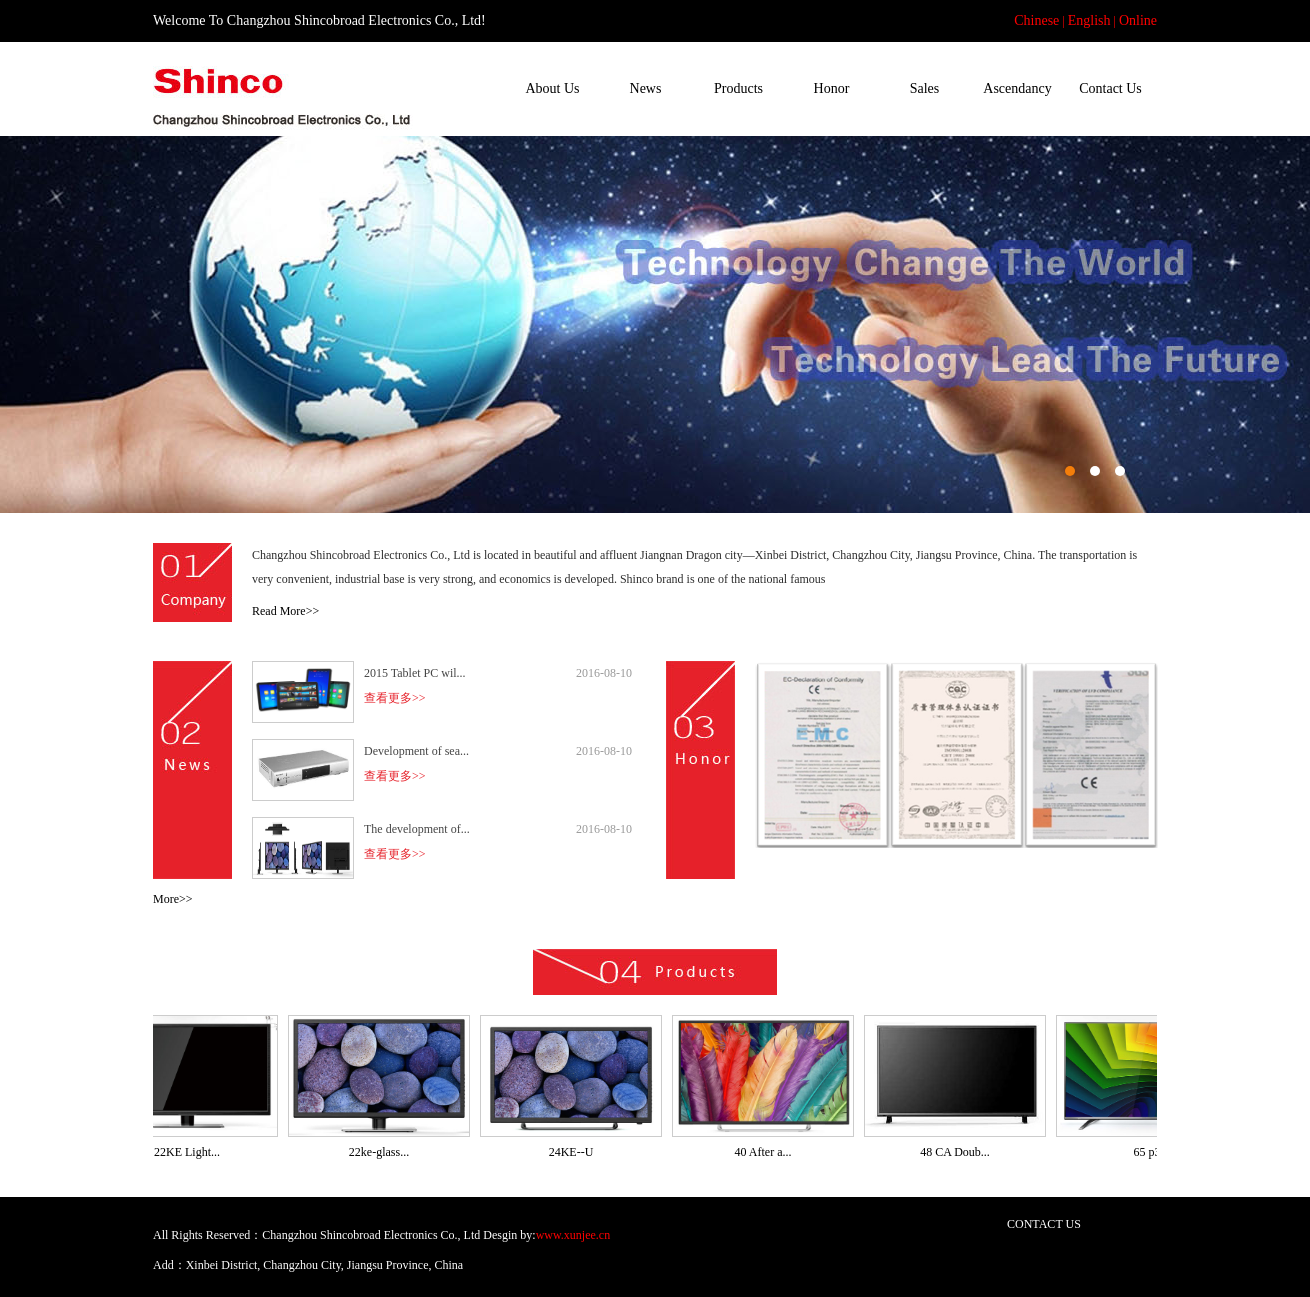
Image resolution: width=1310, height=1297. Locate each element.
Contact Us (1110, 88)
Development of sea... (416, 751)
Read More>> (285, 611)
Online (1138, 20)
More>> (173, 899)
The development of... (417, 829)
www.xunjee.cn (573, 1235)
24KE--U (577, 1152)
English (1089, 20)
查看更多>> (395, 698)
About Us (552, 88)
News (646, 88)
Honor (832, 88)
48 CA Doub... (961, 1152)
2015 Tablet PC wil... (415, 673)
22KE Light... (193, 1152)
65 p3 (1153, 1152)
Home (459, 88)
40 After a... (769, 1152)
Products (738, 88)
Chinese (1036, 20)
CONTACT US (1044, 1224)
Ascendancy (1017, 88)
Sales (925, 88)
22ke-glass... (385, 1152)
